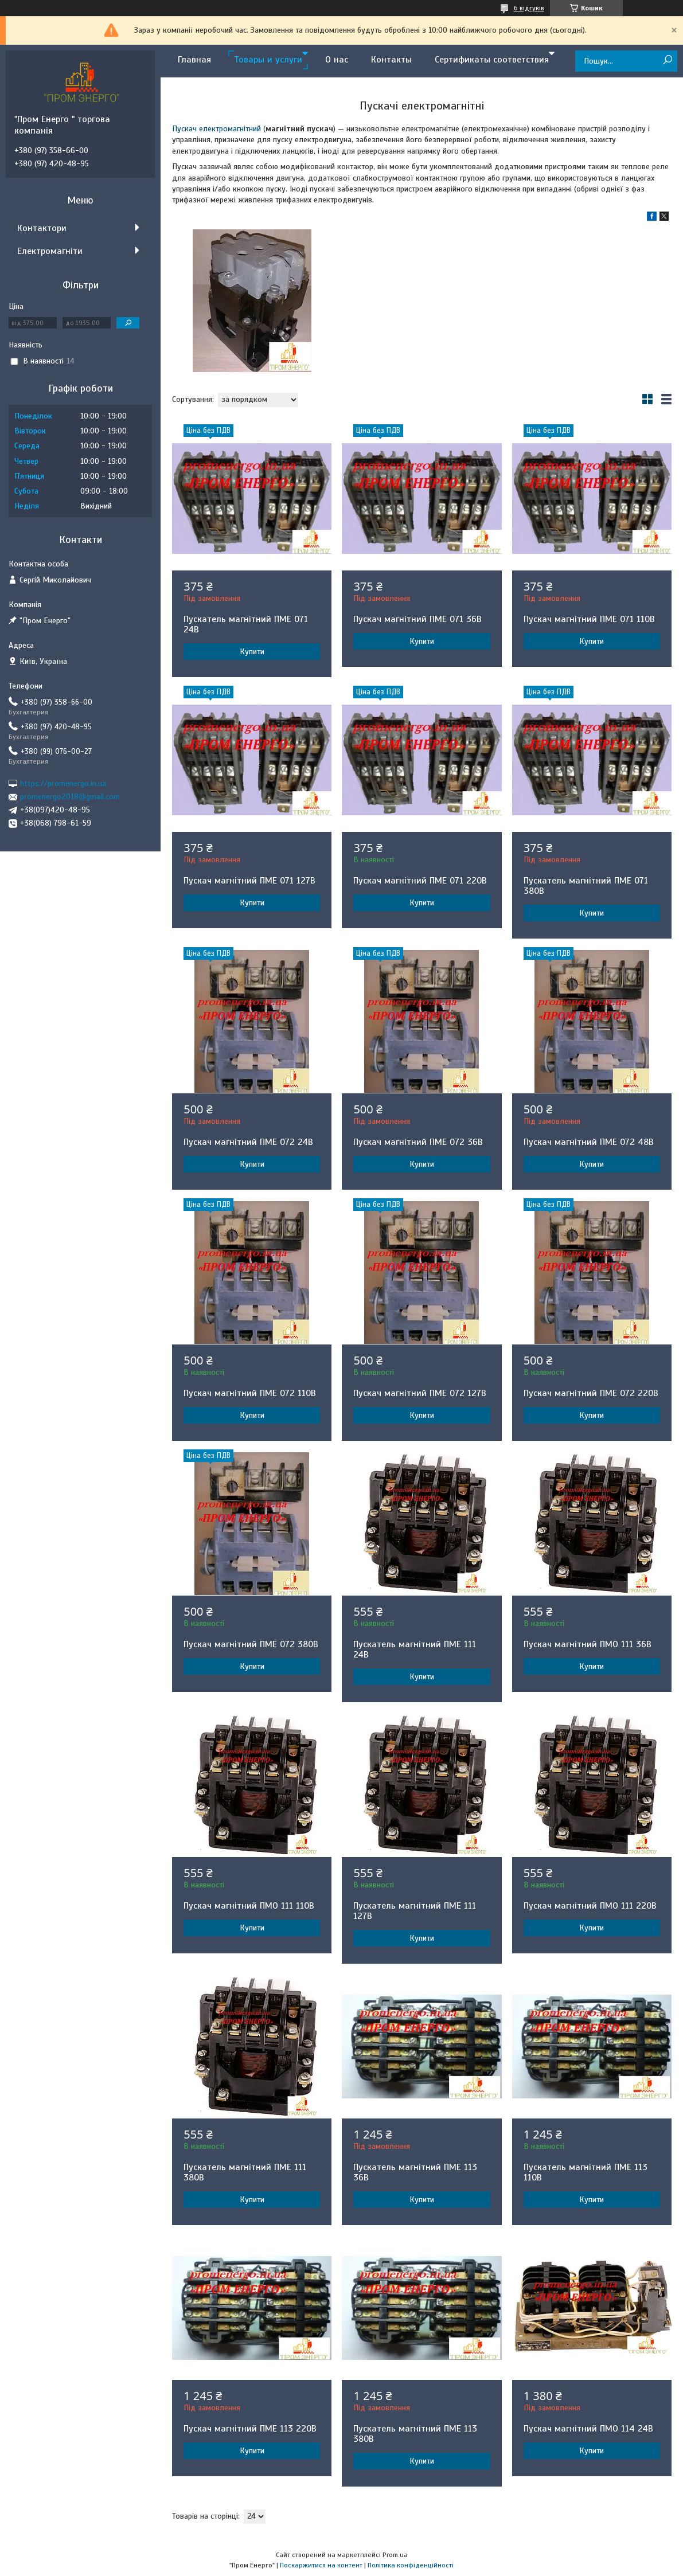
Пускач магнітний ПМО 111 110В (249, 1906)
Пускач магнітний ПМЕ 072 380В (251, 1644)
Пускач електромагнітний (216, 129)
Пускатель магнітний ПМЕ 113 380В (415, 2433)
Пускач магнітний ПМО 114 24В (588, 2428)
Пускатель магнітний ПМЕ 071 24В (246, 624)
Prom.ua (395, 2555)
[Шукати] (667, 60)
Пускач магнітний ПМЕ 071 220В (420, 880)
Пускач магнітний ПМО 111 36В (587, 1644)
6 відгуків (529, 8)
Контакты (391, 59)
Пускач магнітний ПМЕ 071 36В (417, 619)
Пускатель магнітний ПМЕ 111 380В (245, 2172)
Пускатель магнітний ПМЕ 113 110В (585, 2172)
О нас (336, 59)
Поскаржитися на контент (321, 2565)
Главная (194, 59)
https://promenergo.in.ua (63, 783)
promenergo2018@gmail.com (70, 797)
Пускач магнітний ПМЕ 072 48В (589, 1142)
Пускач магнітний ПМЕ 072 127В (419, 1393)
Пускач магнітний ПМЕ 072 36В (418, 1142)
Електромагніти (50, 251)
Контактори (42, 228)
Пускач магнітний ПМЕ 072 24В (248, 1142)
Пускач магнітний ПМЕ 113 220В (250, 2428)
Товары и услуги (268, 59)
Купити (252, 651)
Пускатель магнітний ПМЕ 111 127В (414, 1911)
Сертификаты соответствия (492, 59)
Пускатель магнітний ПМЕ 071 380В (586, 885)
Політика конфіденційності (411, 2565)
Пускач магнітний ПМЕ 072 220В (591, 1393)
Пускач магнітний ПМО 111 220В (590, 1906)
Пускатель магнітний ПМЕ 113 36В (415, 2172)
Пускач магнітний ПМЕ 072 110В (250, 1393)
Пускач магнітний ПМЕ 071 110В (589, 619)
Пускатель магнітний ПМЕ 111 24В (414, 1649)
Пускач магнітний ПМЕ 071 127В (249, 880)
